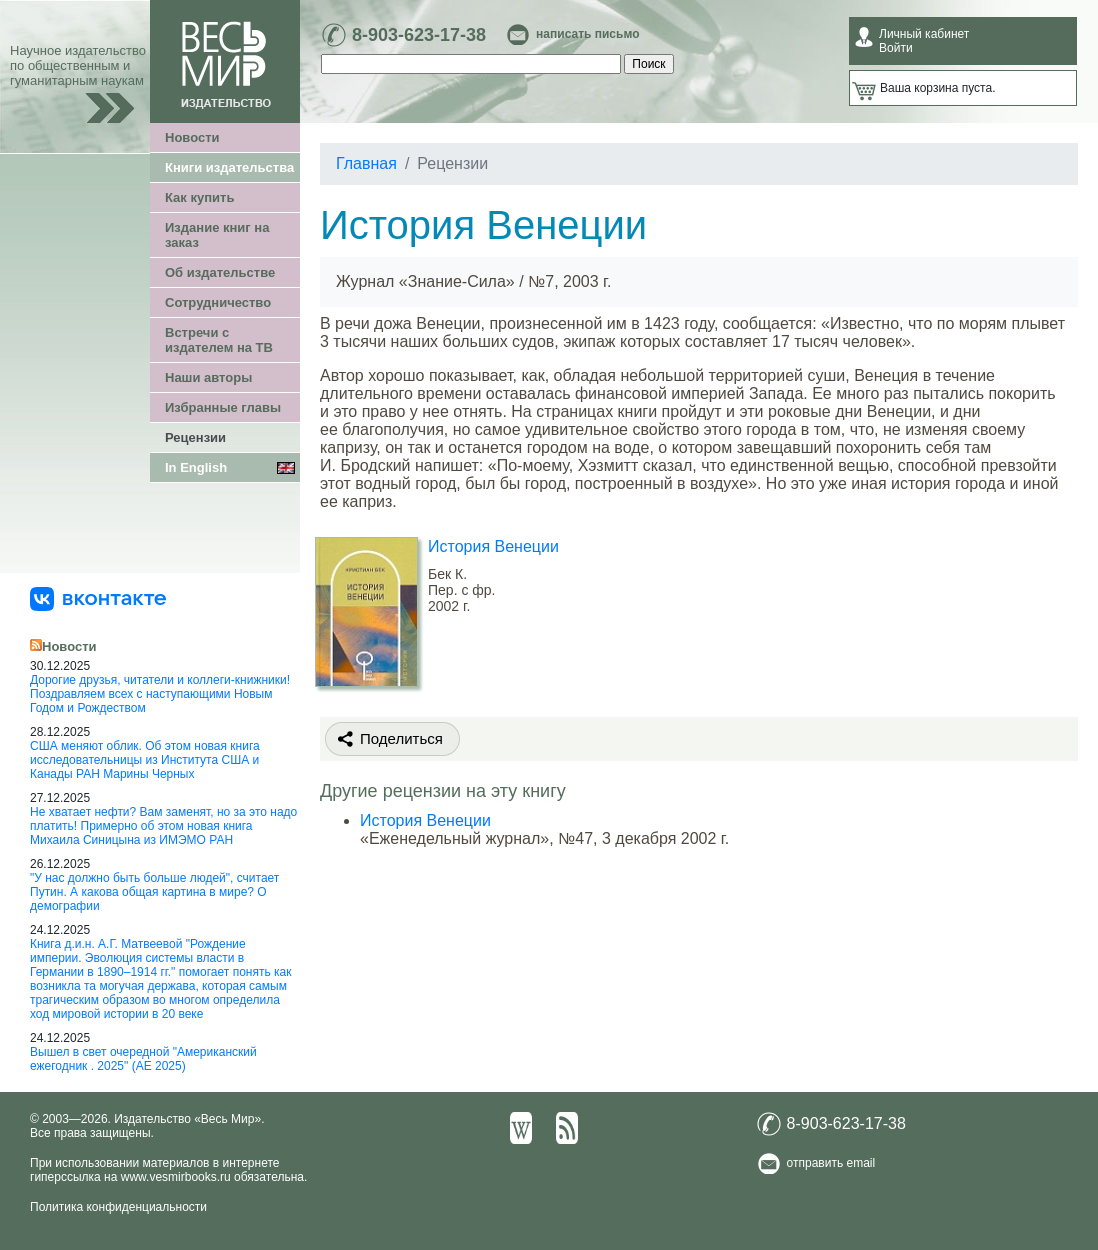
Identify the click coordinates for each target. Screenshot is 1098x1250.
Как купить (199, 197)
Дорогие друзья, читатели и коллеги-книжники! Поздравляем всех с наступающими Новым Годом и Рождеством (160, 694)
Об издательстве (220, 272)
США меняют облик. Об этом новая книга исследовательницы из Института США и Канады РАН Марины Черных (145, 760)
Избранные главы (223, 407)
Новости (192, 137)
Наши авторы (208, 377)
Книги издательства (229, 167)
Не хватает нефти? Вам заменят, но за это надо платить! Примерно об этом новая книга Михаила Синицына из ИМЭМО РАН (163, 826)
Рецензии (195, 437)
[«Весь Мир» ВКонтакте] (98, 598)
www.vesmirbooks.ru (176, 1177)
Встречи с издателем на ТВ (219, 340)
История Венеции (493, 546)
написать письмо (587, 34)
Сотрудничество (218, 302)
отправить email (831, 1163)
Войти (896, 48)
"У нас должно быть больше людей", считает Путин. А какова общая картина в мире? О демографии (154, 892)
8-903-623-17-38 (419, 35)
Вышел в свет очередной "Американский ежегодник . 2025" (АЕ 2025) (143, 1059)
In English (196, 467)
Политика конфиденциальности (118, 1207)
